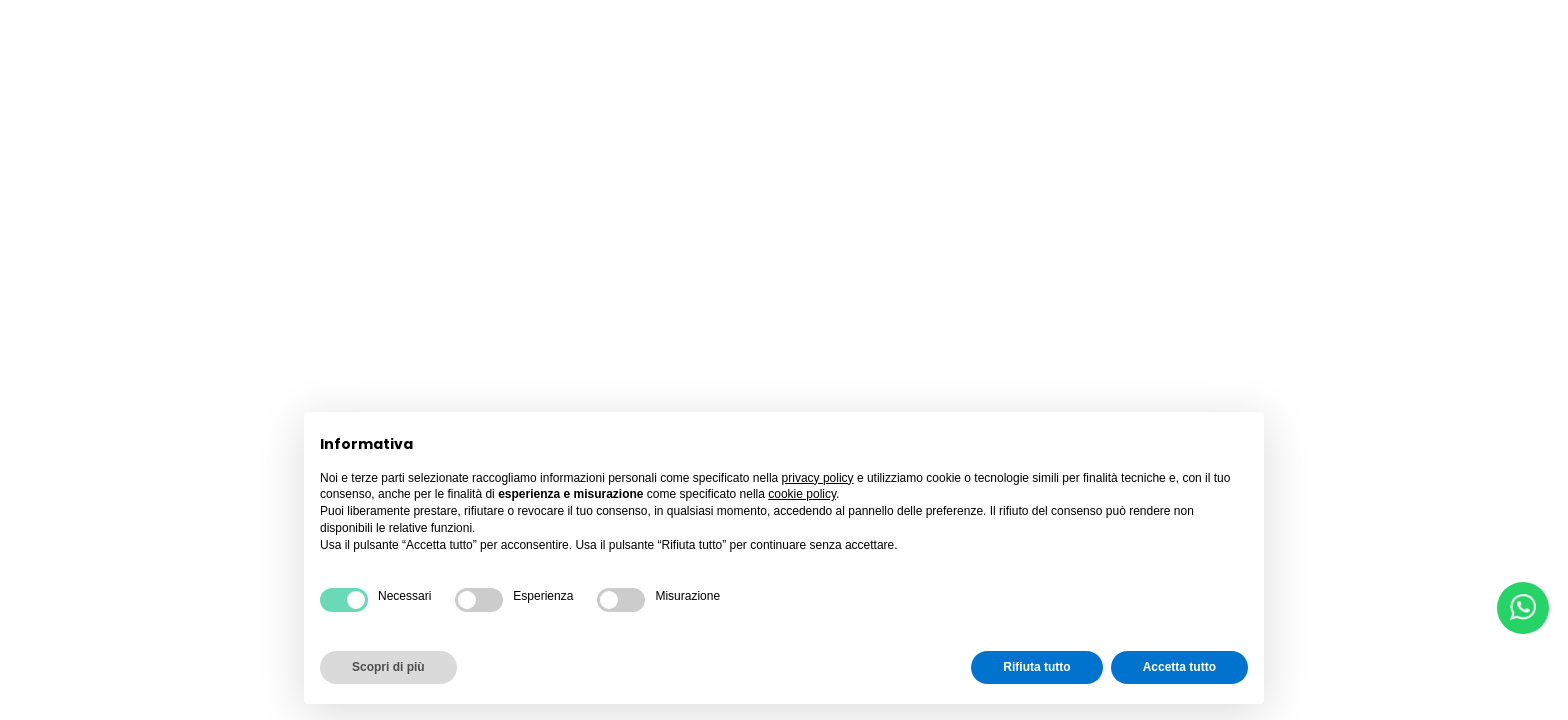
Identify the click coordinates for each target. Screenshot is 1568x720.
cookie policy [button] (802, 494)
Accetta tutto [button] (1179, 667)
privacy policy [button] (818, 478)
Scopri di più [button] (388, 667)
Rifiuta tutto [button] (1036, 667)
